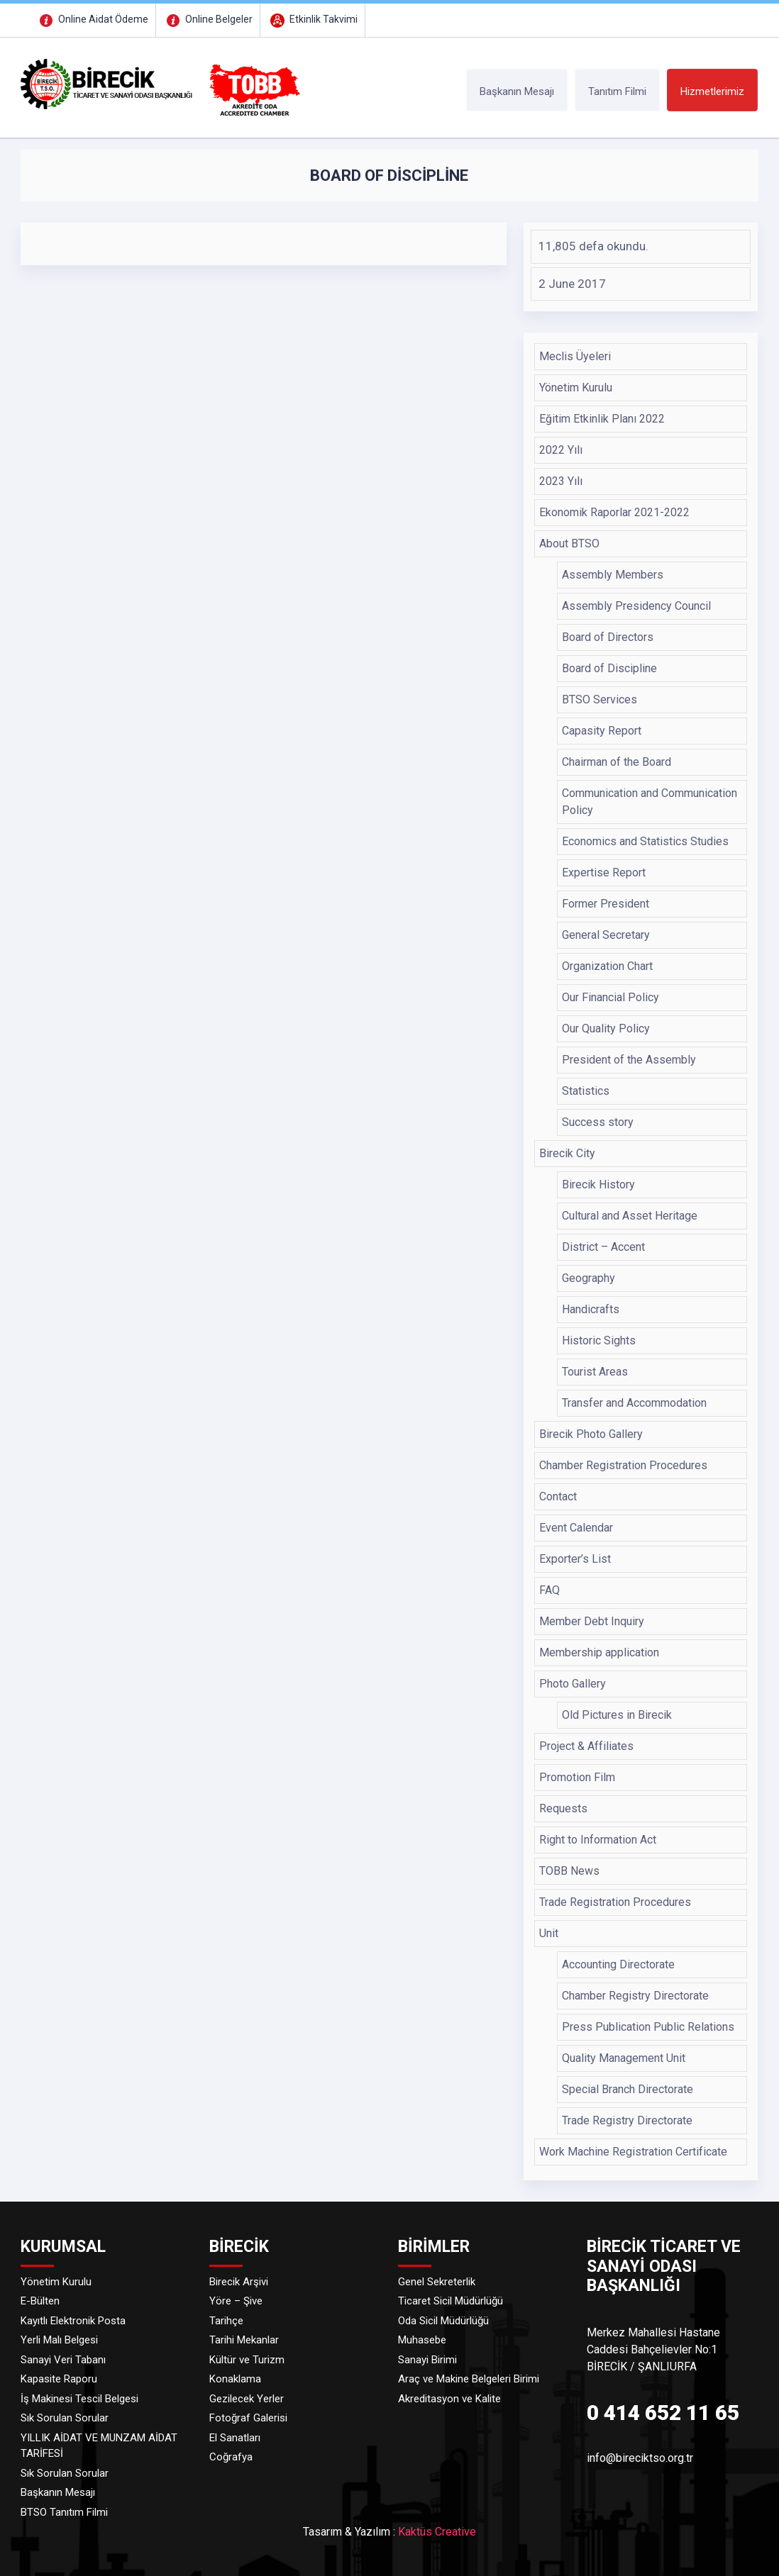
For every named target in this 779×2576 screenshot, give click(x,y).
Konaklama (235, 2379)
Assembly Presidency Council (636, 606)
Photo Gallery (572, 1683)
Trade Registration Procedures (615, 1902)
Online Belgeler (208, 19)
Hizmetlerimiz (712, 91)
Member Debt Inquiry (591, 1621)
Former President (605, 903)
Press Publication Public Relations (648, 2027)
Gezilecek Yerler (246, 2398)
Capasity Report (601, 730)
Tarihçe (226, 2320)
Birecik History (598, 1184)
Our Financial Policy (610, 997)
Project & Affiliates (586, 1746)
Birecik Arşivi (238, 2281)
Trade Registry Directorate (627, 2120)
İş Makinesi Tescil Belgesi (79, 2398)
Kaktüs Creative (437, 2531)
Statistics (585, 1091)
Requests (563, 1808)
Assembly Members (612, 574)
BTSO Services (599, 699)
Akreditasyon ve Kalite (449, 2398)
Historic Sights (599, 1340)
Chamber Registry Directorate (635, 1995)
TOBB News (569, 1871)
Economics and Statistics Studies (645, 841)
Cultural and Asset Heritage (629, 1215)
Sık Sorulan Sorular (65, 2417)
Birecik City (567, 1153)
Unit (548, 1933)
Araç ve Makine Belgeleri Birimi (468, 2379)
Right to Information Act (597, 1839)
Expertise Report (604, 872)
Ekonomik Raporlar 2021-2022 (614, 512)
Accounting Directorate (618, 1964)
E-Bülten (40, 2301)
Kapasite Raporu (59, 2379)
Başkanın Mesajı (517, 91)
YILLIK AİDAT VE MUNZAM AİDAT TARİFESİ (99, 2445)
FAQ (549, 1590)
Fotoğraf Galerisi (248, 2417)
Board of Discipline (609, 668)
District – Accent (603, 1247)
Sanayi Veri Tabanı (63, 2359)
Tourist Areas (595, 1371)
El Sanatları (234, 2437)
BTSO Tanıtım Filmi (64, 2512)
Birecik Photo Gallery (591, 1434)
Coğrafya (231, 2456)
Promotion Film (577, 1777)
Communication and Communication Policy (649, 801)
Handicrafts (590, 1309)
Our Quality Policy (606, 1028)
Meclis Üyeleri (575, 356)
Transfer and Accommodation (634, 1403)
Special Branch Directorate (627, 2089)
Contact (558, 1496)
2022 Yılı (560, 450)
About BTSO (569, 543)
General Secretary (606, 935)
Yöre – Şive (236, 2301)
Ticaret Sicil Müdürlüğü (450, 2301)
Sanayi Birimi (427, 2359)
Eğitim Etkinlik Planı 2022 (602, 418)
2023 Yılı (560, 481)
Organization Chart (607, 966)
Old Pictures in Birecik (617, 1715)
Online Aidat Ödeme (92, 19)
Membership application (599, 1652)
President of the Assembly (629, 1059)
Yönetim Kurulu (575, 387)
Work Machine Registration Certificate (633, 2151)
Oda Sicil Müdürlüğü (443, 2320)
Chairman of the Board (616, 762)
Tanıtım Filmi (617, 91)
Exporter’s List (575, 1559)
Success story (598, 1122)
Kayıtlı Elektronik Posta (73, 2320)
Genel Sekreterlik (436, 2281)
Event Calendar (576, 1527)
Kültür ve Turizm (246, 2359)
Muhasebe (422, 2340)
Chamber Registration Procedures (623, 1465)
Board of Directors (607, 637)
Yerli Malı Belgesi (59, 2340)
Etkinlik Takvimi (312, 19)
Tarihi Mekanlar (244, 2340)
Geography (588, 1278)
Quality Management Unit (623, 2058)
